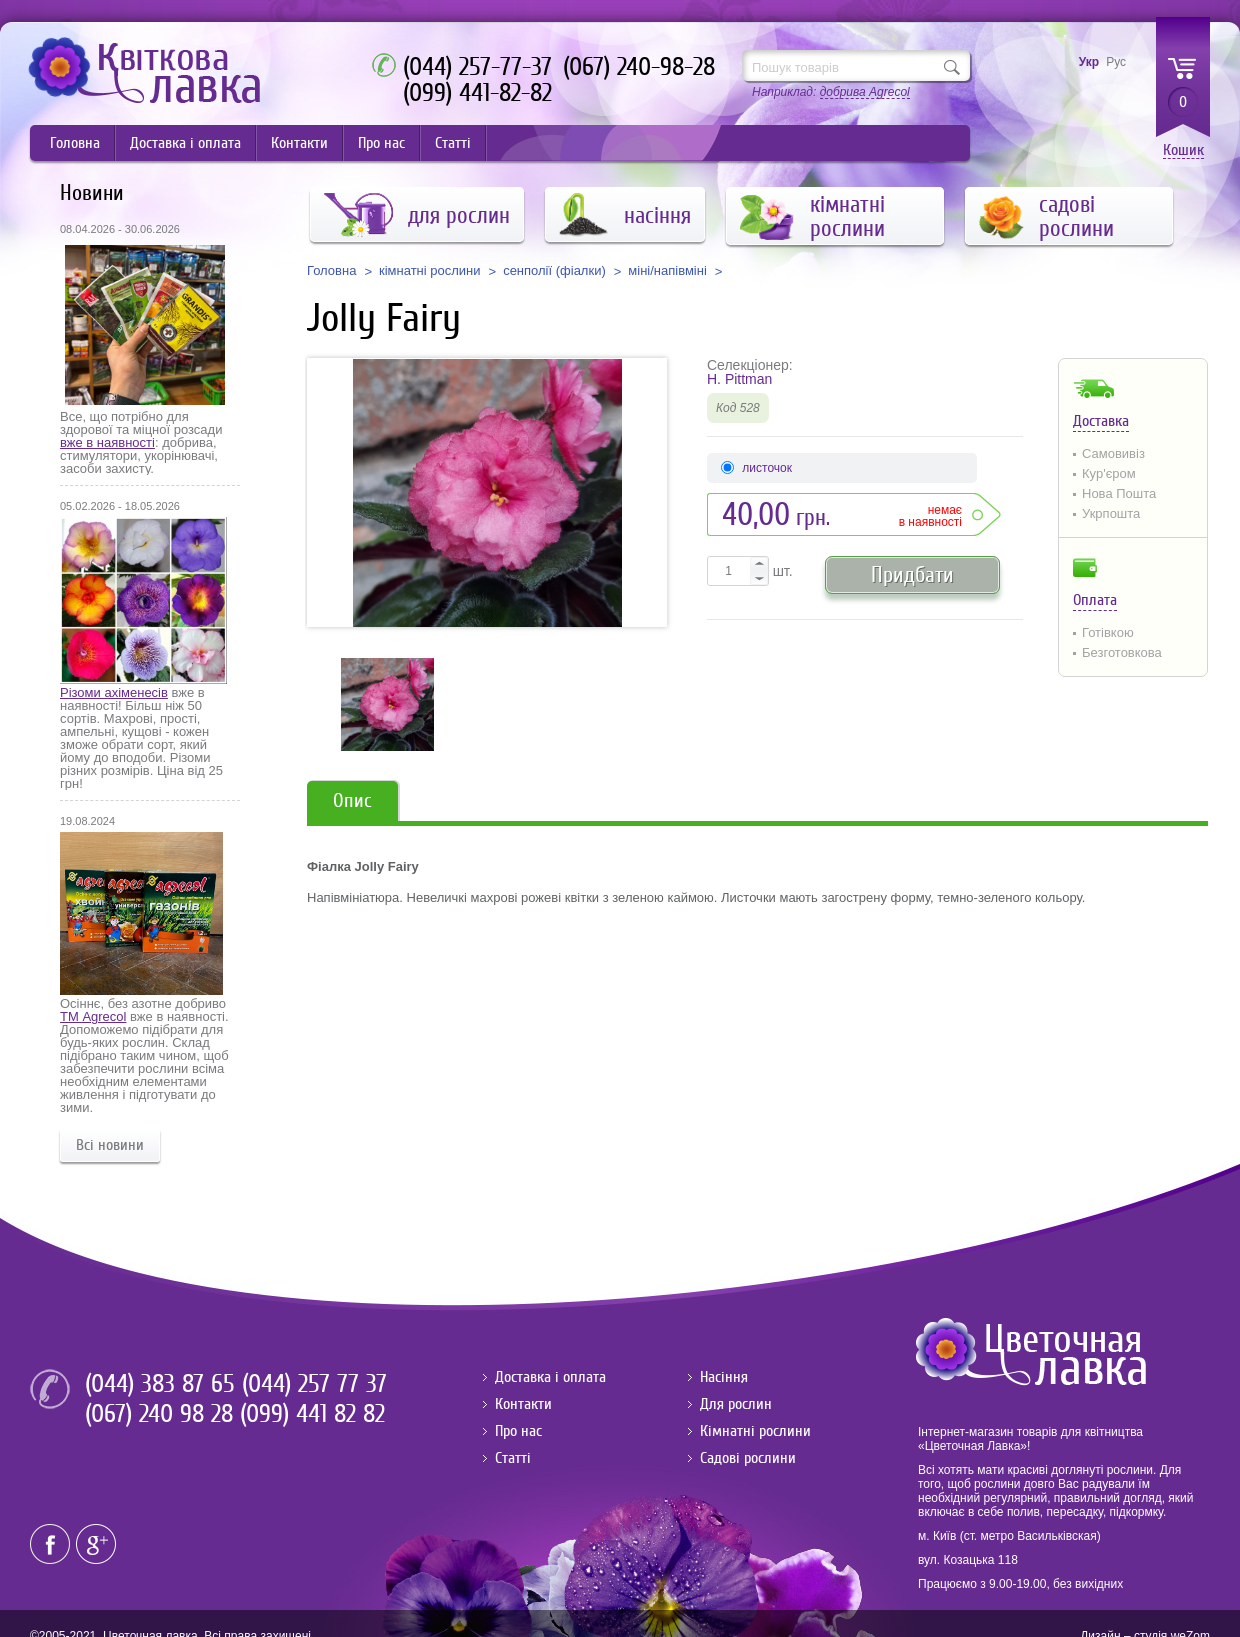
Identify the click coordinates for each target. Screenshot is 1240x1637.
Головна (75, 143)
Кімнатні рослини (755, 1431)
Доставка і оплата (185, 143)
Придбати (912, 574)
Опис (352, 800)
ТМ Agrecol (93, 1016)
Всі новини (110, 1145)
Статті (453, 143)
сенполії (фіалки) (554, 271)
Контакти (299, 143)
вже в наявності (107, 442)
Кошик (1183, 150)
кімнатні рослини (430, 271)
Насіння (724, 1377)
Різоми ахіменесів (114, 692)
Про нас (381, 143)
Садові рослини (748, 1458)
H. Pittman (739, 379)
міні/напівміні (667, 271)
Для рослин (736, 1404)
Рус (1116, 62)
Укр (1089, 62)
